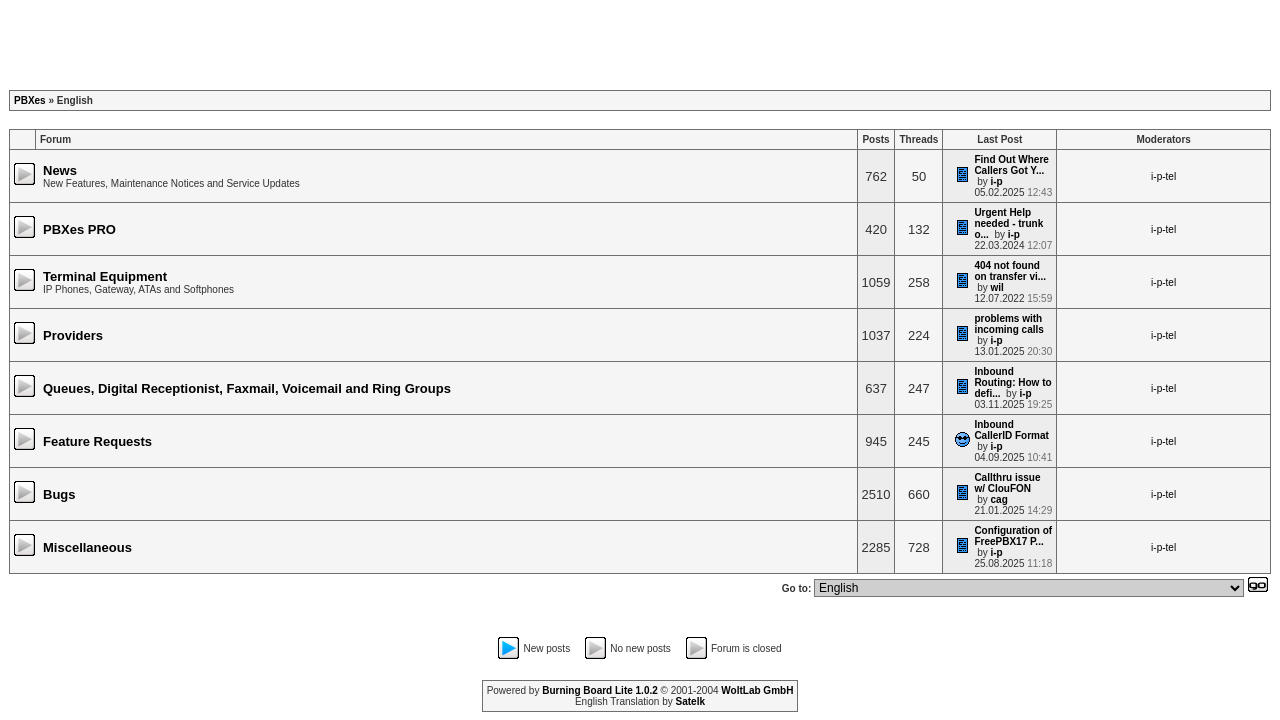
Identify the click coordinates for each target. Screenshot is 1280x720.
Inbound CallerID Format (1011, 430)
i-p (997, 181)
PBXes (30, 100)
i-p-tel (1163, 176)
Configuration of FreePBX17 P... (1013, 536)
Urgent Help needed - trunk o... (1008, 223)
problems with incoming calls (1008, 324)
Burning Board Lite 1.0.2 (600, 690)
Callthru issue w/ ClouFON (1007, 483)
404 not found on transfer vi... (1010, 271)
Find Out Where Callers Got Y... (1011, 165)
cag (999, 499)
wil (997, 287)
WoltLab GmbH (757, 690)
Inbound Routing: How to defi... (1012, 382)
